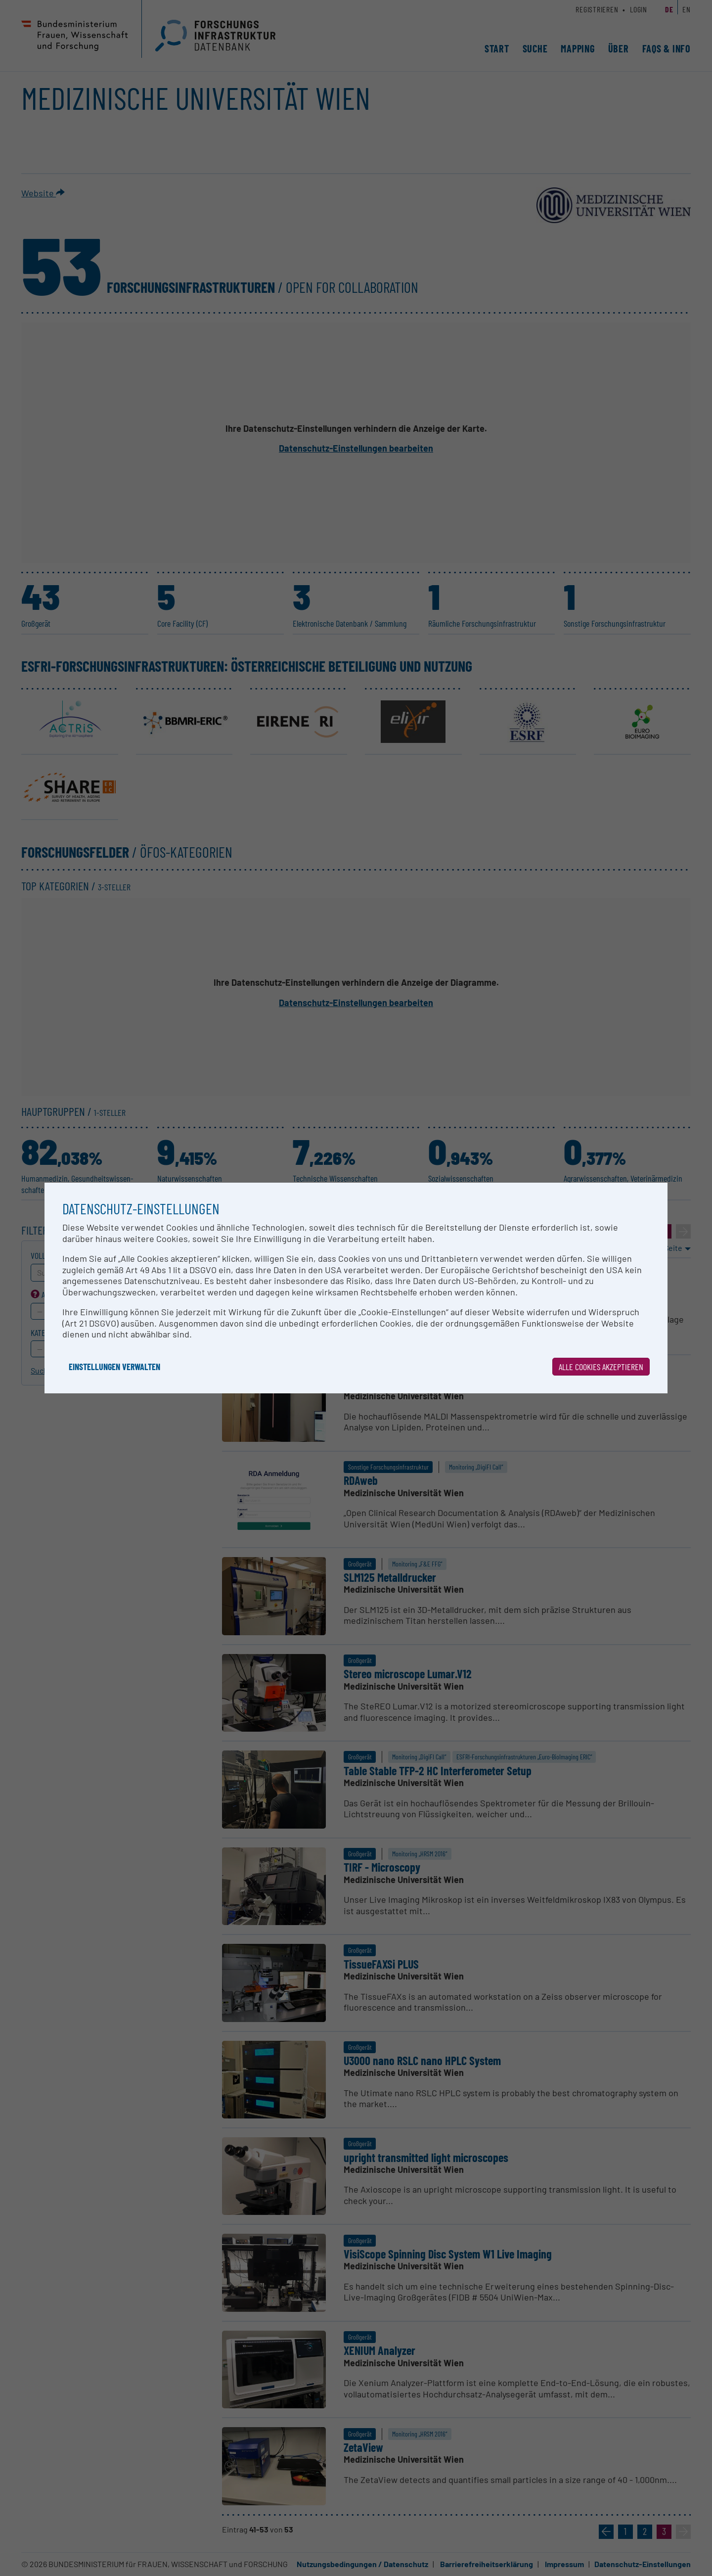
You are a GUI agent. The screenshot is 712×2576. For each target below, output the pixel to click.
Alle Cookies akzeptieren (601, 1366)
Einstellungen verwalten (114, 1366)
